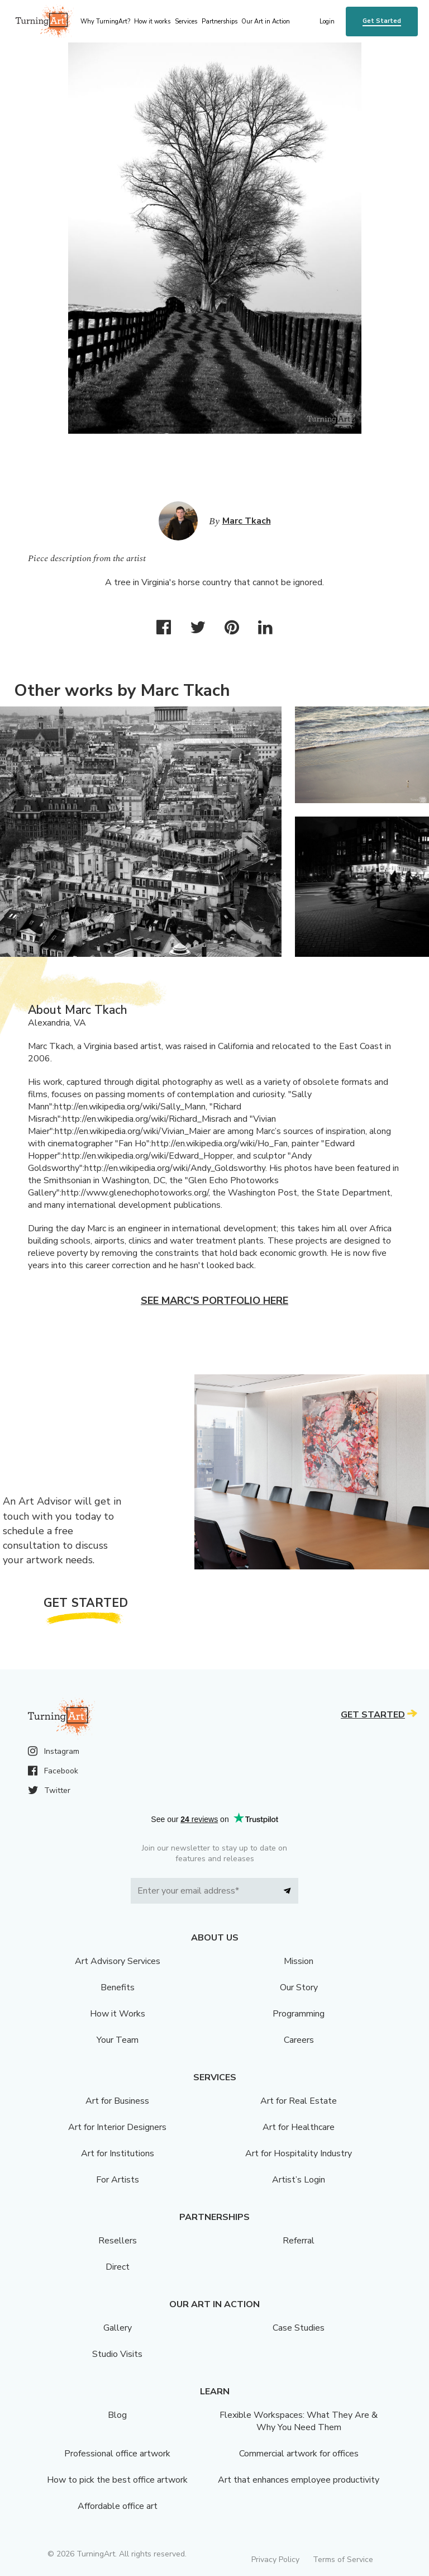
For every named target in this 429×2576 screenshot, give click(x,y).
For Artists (117, 2180)
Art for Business (117, 2101)
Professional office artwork (117, 2453)
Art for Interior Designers (117, 2127)
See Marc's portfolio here (214, 1300)
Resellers (117, 2241)
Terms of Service (343, 2559)
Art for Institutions (117, 2153)
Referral (298, 2241)
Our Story (299, 1987)
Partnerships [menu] (219, 21)
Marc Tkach (246, 521)
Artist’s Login (298, 2180)
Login (327, 21)
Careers (299, 2040)
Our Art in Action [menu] (265, 21)
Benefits (118, 1987)
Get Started (382, 21)
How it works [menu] (152, 21)
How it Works (117, 2014)
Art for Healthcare (299, 2127)
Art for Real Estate (298, 2101)
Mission (298, 1961)
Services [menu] (186, 21)
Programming (299, 2014)
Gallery (117, 2328)
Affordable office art (118, 2506)
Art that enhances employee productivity (298, 2480)
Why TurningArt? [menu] (105, 21)
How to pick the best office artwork (117, 2480)
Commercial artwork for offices (299, 2453)
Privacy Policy (275, 2559)
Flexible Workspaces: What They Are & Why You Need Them (299, 2421)
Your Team (118, 2040)
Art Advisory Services (117, 1961)
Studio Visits (117, 2354)
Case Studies (299, 2328)
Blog (117, 2415)
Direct (118, 2267)
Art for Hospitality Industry (298, 2153)
